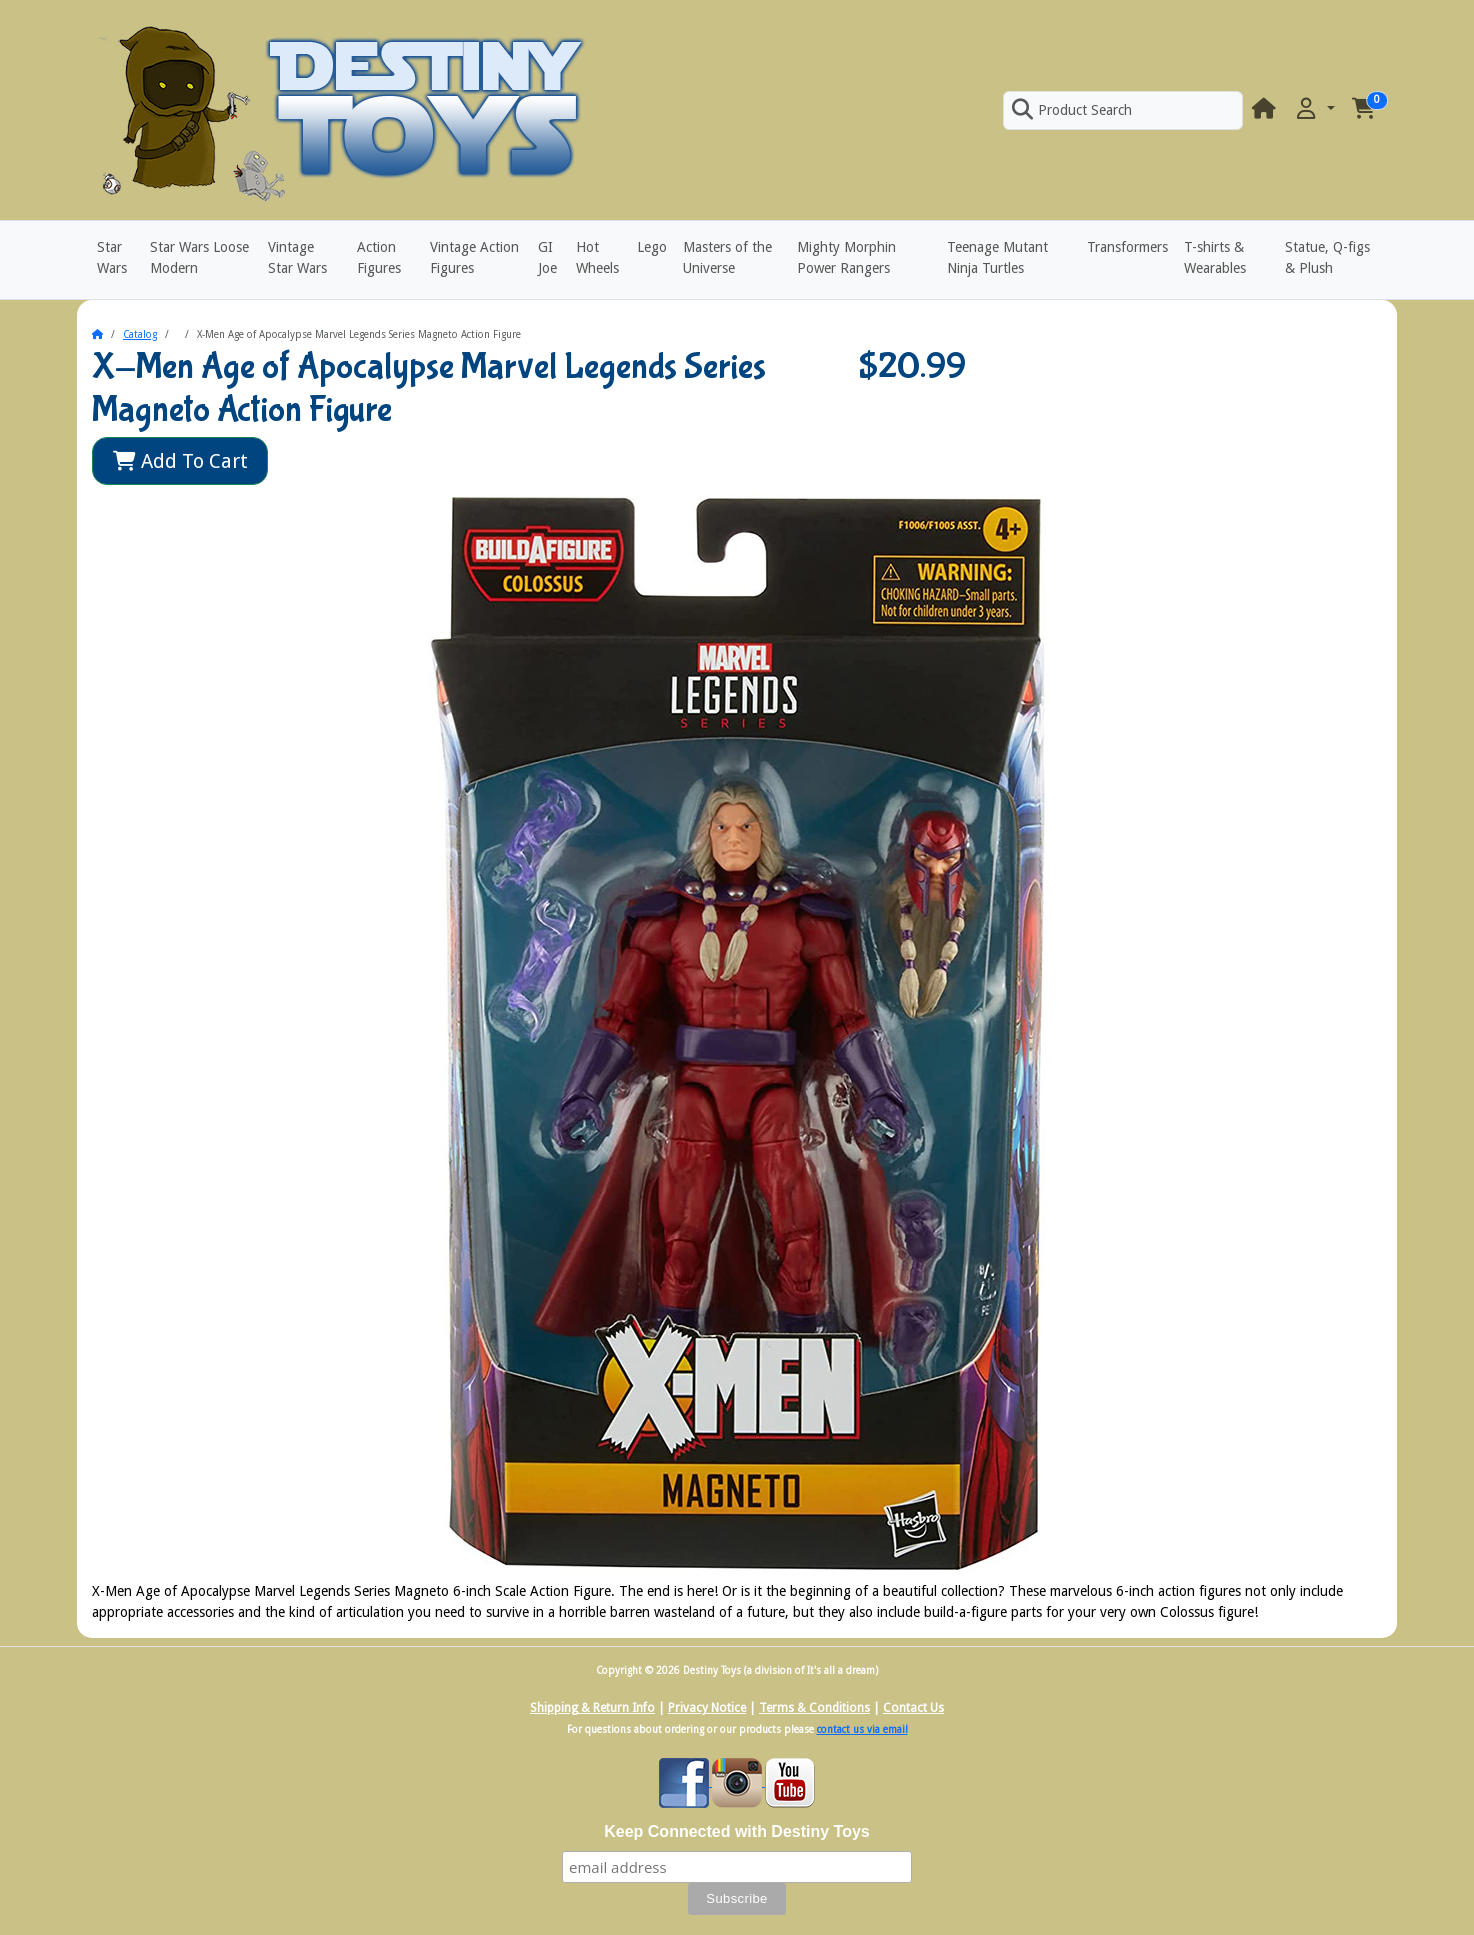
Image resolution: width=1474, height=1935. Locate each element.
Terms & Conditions (814, 1708)
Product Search (1072, 110)
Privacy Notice (707, 1708)
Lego (652, 247)
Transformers (1127, 247)
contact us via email (862, 1729)
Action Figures (379, 257)
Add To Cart (180, 461)
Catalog (140, 334)
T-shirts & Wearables (1215, 257)
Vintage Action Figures (474, 257)
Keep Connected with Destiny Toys (737, 1831)
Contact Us (913, 1708)
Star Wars (112, 257)
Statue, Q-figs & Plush (1327, 257)
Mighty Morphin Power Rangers (846, 257)
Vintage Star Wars (297, 257)
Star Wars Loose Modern (199, 257)
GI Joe (547, 257)
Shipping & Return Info (592, 1708)
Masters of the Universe (727, 257)
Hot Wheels (597, 257)
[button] (1314, 109)
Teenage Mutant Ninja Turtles (997, 257)
